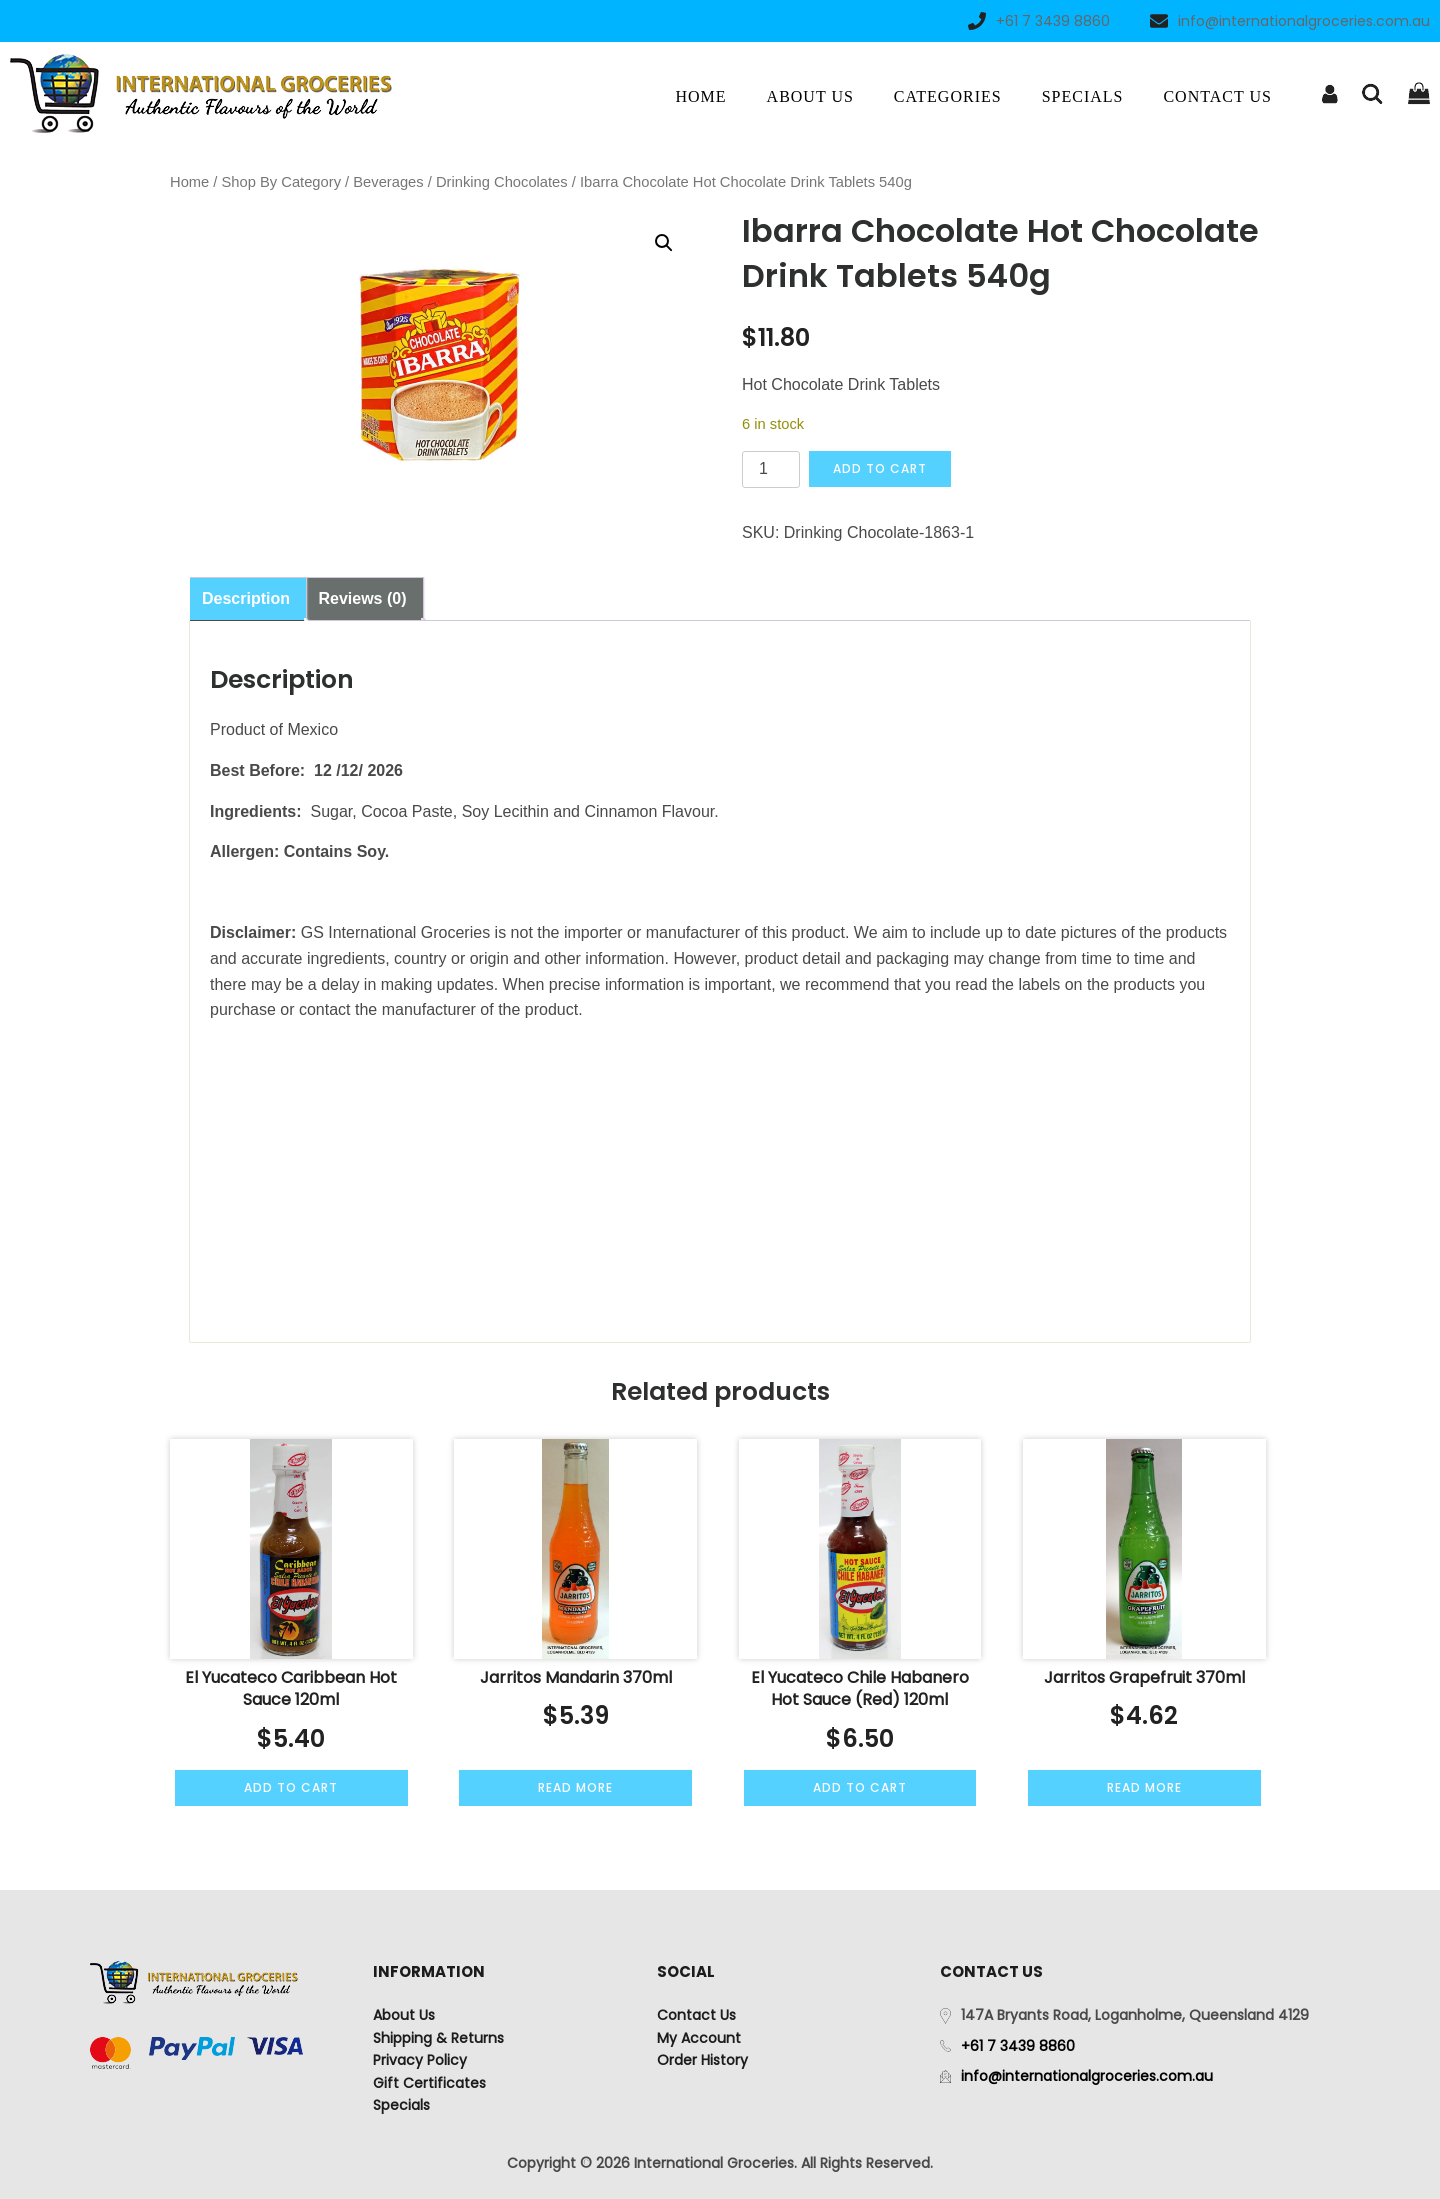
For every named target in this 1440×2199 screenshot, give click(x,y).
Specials (1083, 96)
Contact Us (1217, 96)
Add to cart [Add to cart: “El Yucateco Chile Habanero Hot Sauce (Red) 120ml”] (860, 1787)
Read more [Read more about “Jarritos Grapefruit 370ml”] (1144, 1787)
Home (700, 96)
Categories (948, 96)
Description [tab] (246, 598)
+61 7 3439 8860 (1039, 21)
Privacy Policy (420, 2060)
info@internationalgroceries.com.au (1290, 21)
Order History (702, 2060)
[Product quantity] (771, 469)
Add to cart (880, 468)
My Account (699, 2038)
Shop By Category (281, 182)
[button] (664, 243)
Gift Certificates (429, 2083)
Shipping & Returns (438, 2038)
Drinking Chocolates (502, 182)
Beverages (388, 182)
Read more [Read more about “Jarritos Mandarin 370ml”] (575, 1787)
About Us (810, 96)
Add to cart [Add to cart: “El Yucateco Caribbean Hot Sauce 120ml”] (291, 1787)
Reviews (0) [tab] (362, 598)
